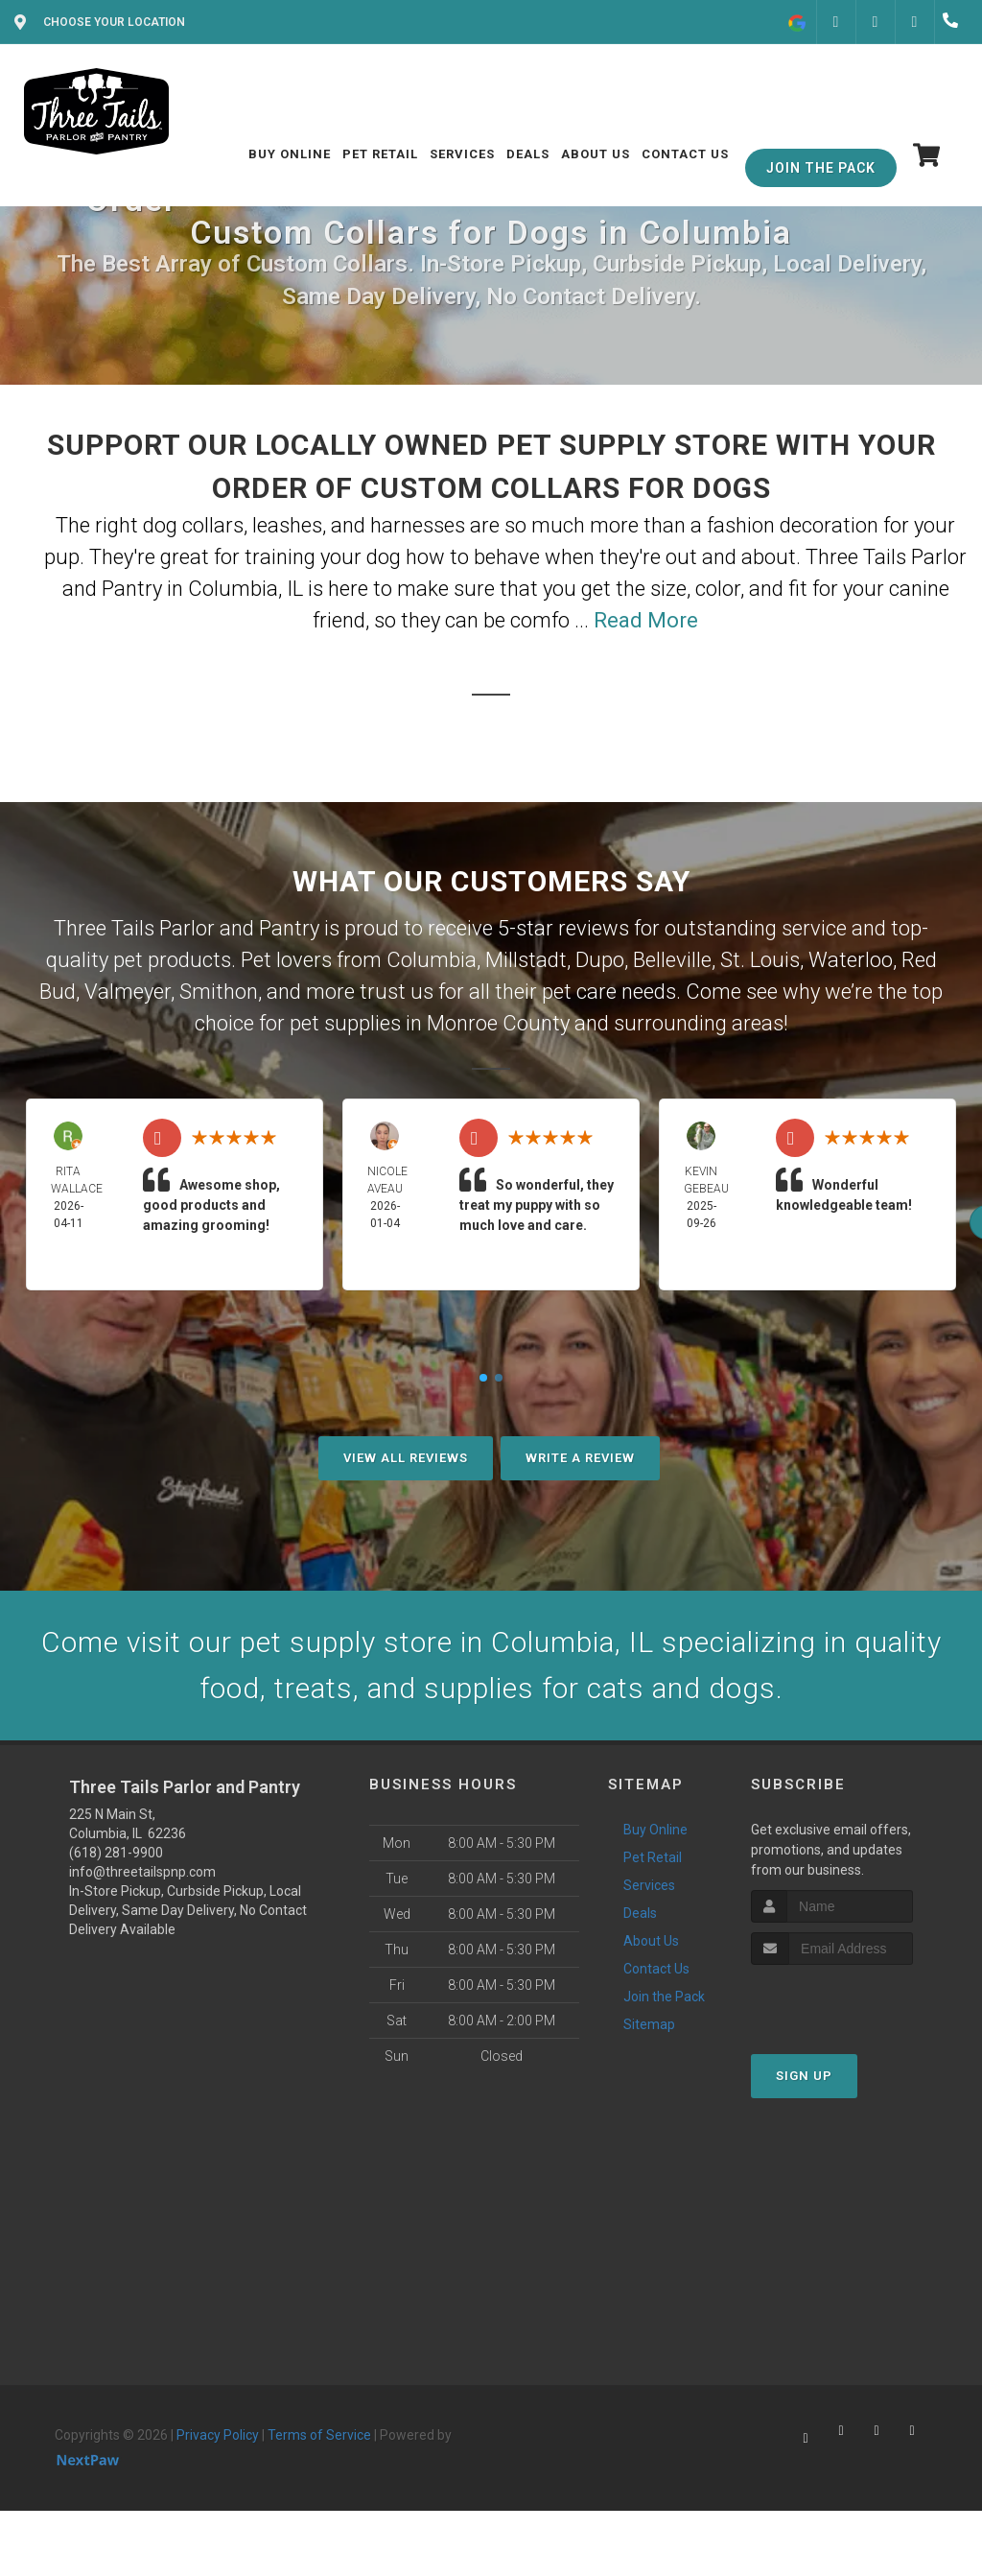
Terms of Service (319, 2435)
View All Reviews (405, 1458)
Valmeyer (127, 992)
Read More (646, 620)
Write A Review (580, 1458)
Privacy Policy (217, 2435)
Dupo (599, 960)
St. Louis (760, 960)
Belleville (672, 960)
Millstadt (526, 960)
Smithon (218, 992)
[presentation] (853, 2000)
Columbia (431, 960)
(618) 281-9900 (116, 1852)
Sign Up (804, 2075)
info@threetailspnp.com (142, 1871)
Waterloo (850, 960)
